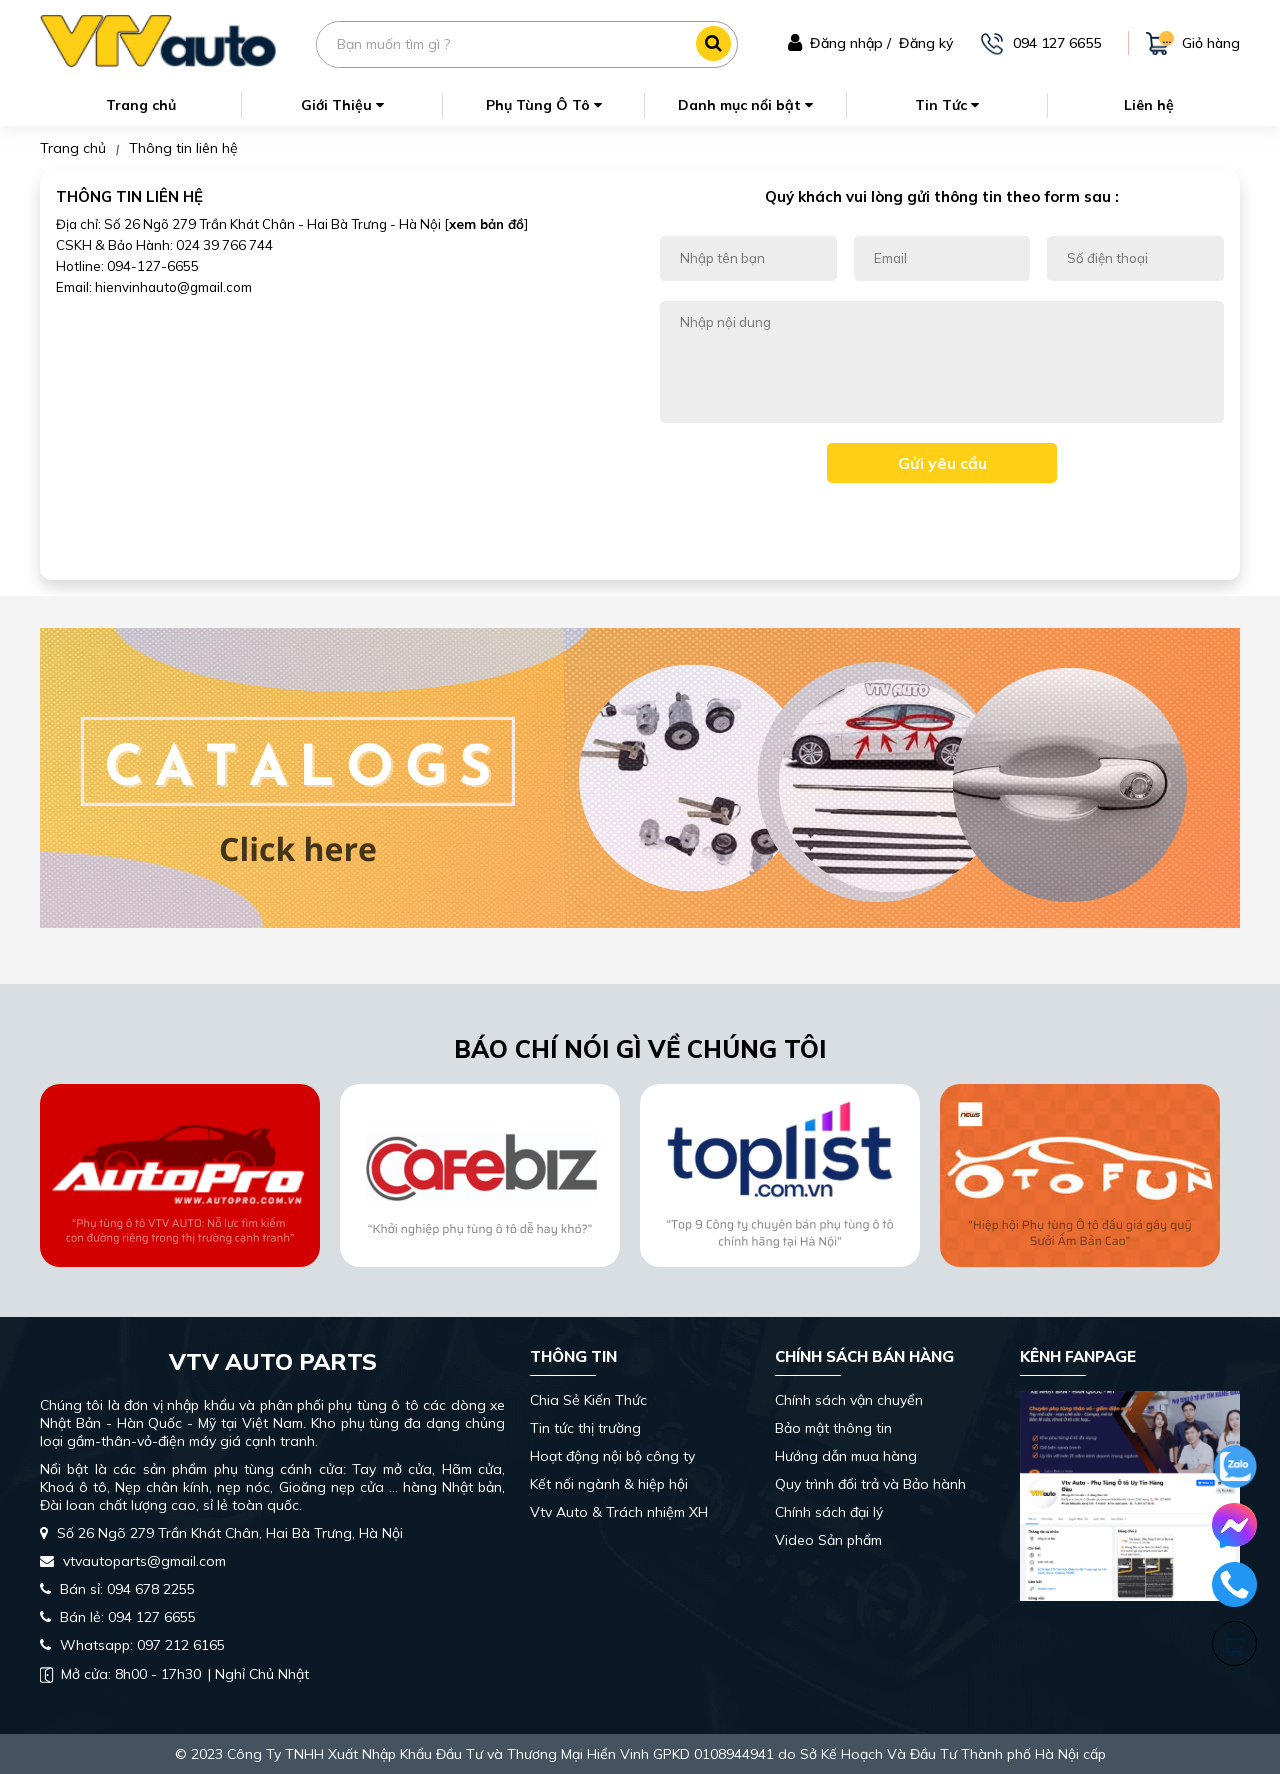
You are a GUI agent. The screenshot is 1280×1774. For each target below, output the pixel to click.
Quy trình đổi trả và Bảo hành (870, 1484)
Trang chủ (141, 105)
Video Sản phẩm (828, 1540)
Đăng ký (926, 43)
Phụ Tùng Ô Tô (544, 105)
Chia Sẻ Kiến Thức (588, 1400)
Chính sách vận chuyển (849, 1400)
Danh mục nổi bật (745, 105)
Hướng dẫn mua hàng (846, 1456)
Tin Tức (947, 105)
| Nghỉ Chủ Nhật (174, 1674)
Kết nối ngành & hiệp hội (609, 1484)
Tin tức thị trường (585, 1428)
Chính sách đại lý (829, 1512)
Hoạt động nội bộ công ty (612, 1456)
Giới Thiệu (342, 105)
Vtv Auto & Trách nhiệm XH (619, 1512)
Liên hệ (1149, 105)
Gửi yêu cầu (942, 463)
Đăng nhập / (850, 43)
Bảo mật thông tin (833, 1428)
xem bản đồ (486, 224)
